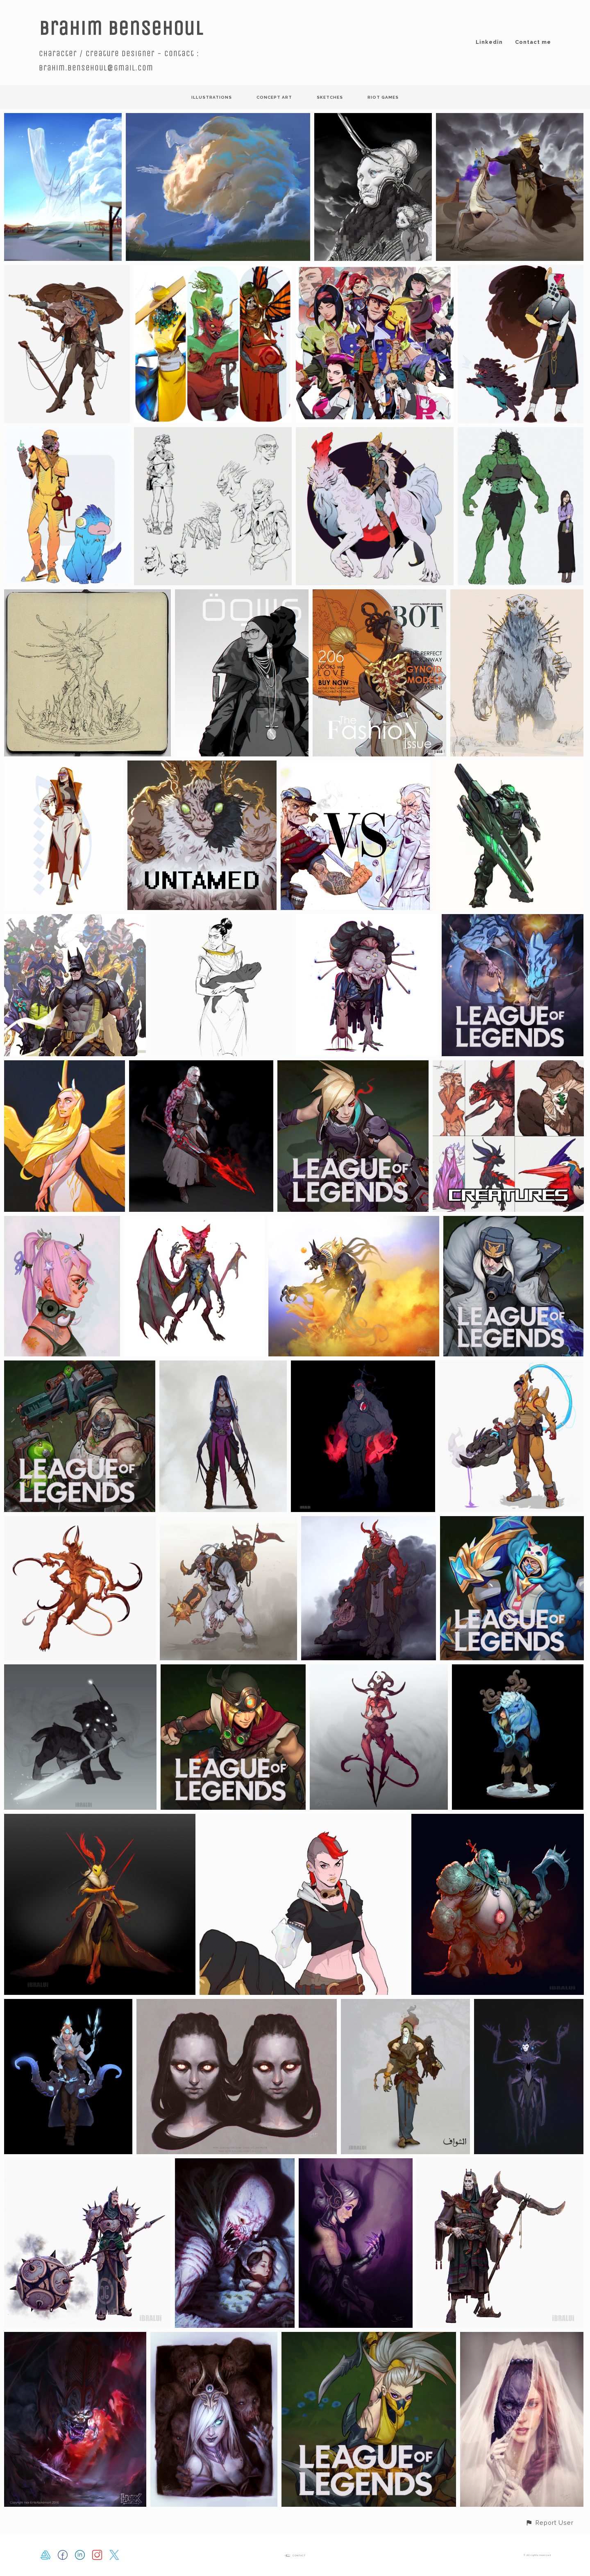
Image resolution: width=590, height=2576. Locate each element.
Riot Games (383, 97)
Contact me (533, 42)
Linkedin (489, 42)
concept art (274, 97)
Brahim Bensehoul (121, 28)
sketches (330, 97)
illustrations (211, 97)
